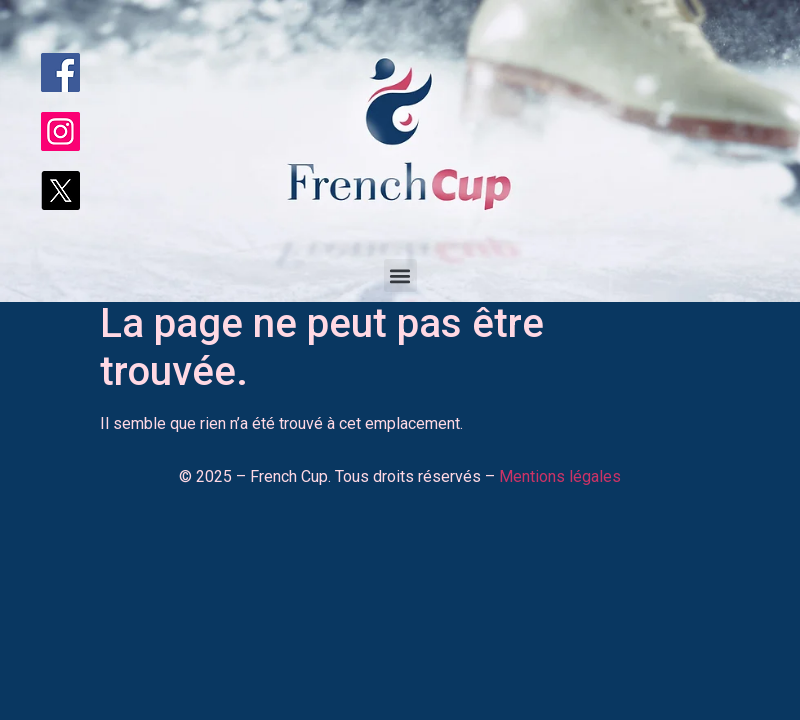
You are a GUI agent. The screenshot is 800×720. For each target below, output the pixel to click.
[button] (400, 275)
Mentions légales (560, 476)
